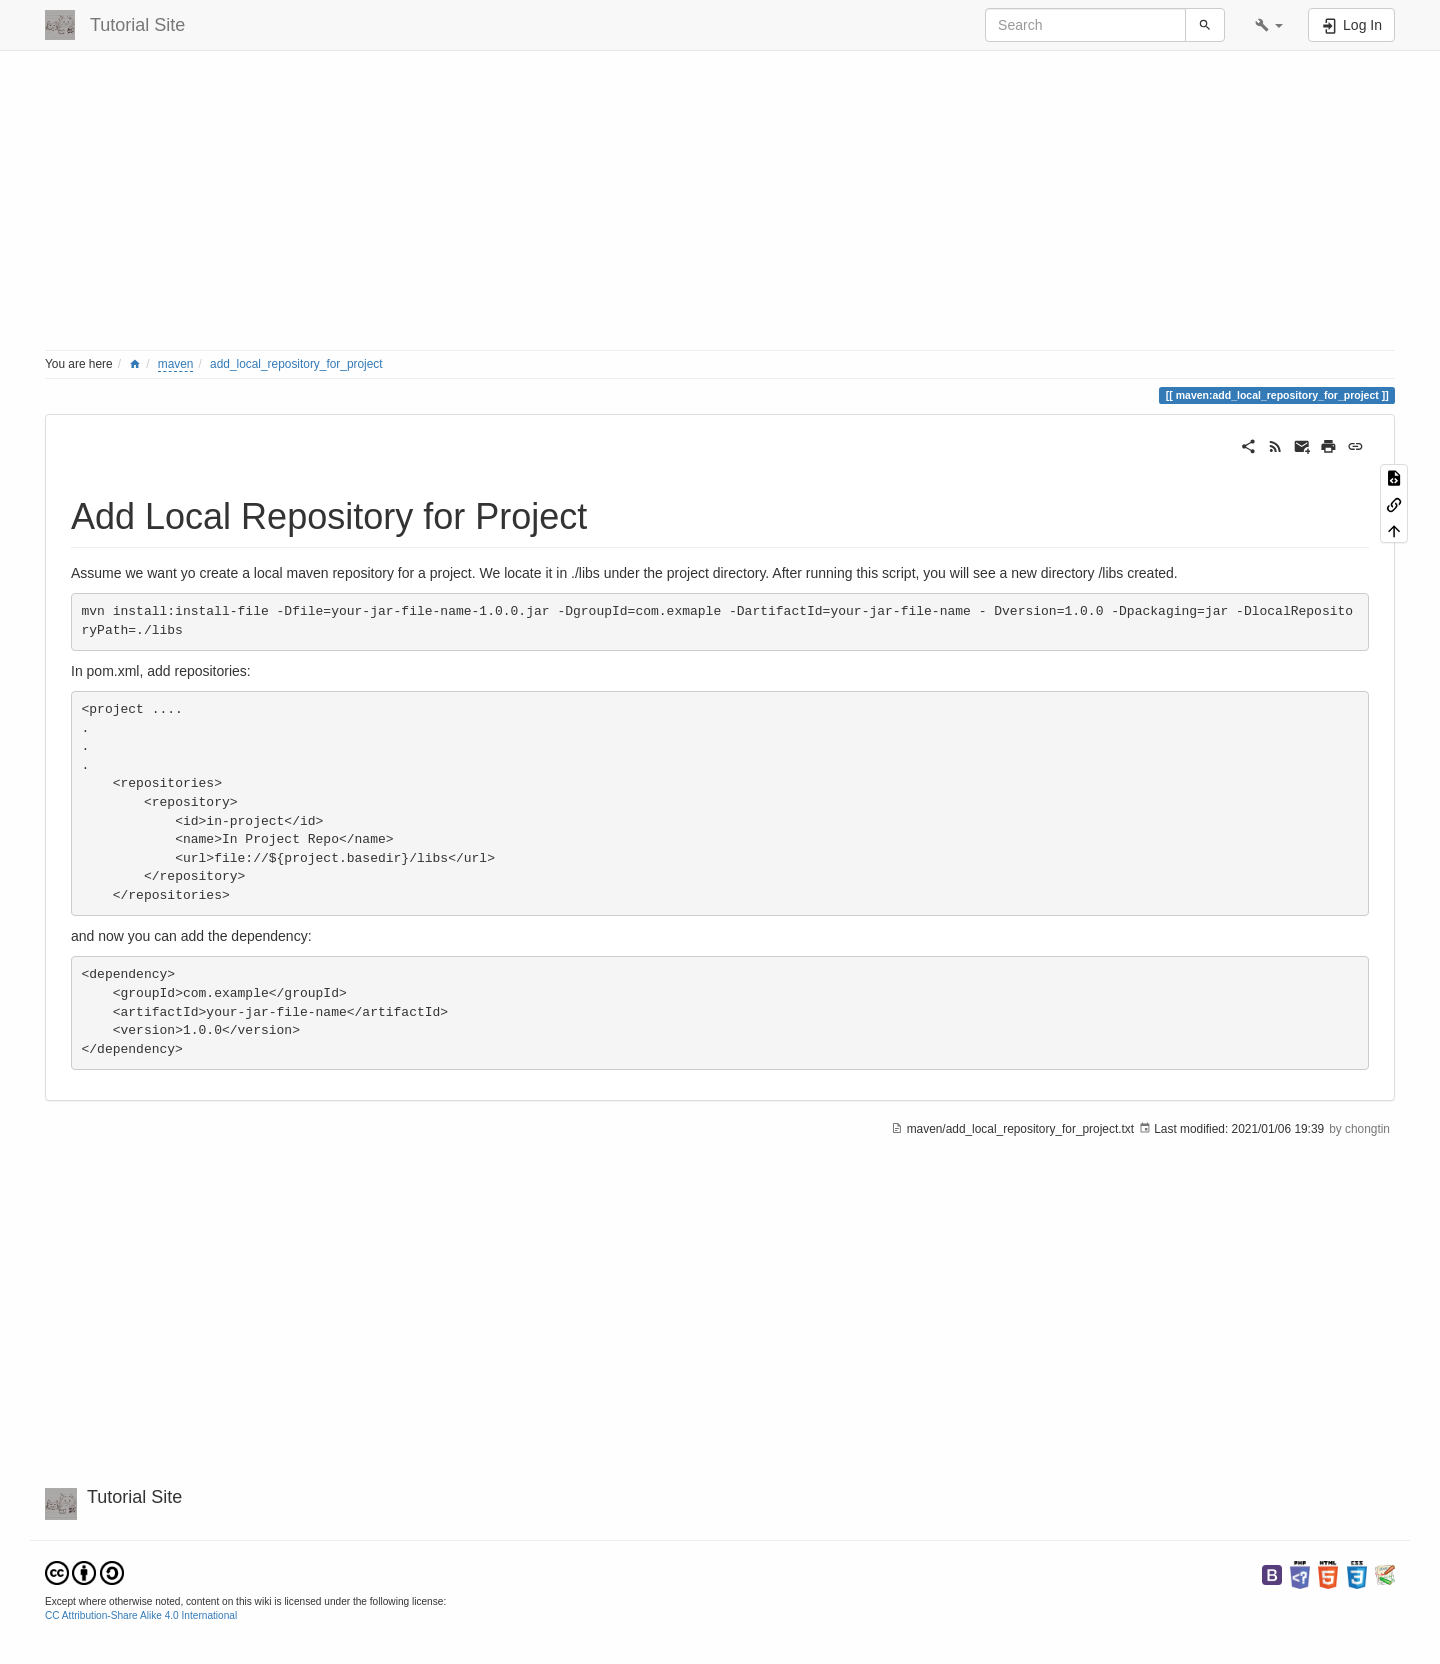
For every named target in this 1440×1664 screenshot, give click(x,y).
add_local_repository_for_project (296, 364)
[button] (1269, 25)
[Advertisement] (645, 205)
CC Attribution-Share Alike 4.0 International (141, 1615)
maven (176, 364)
